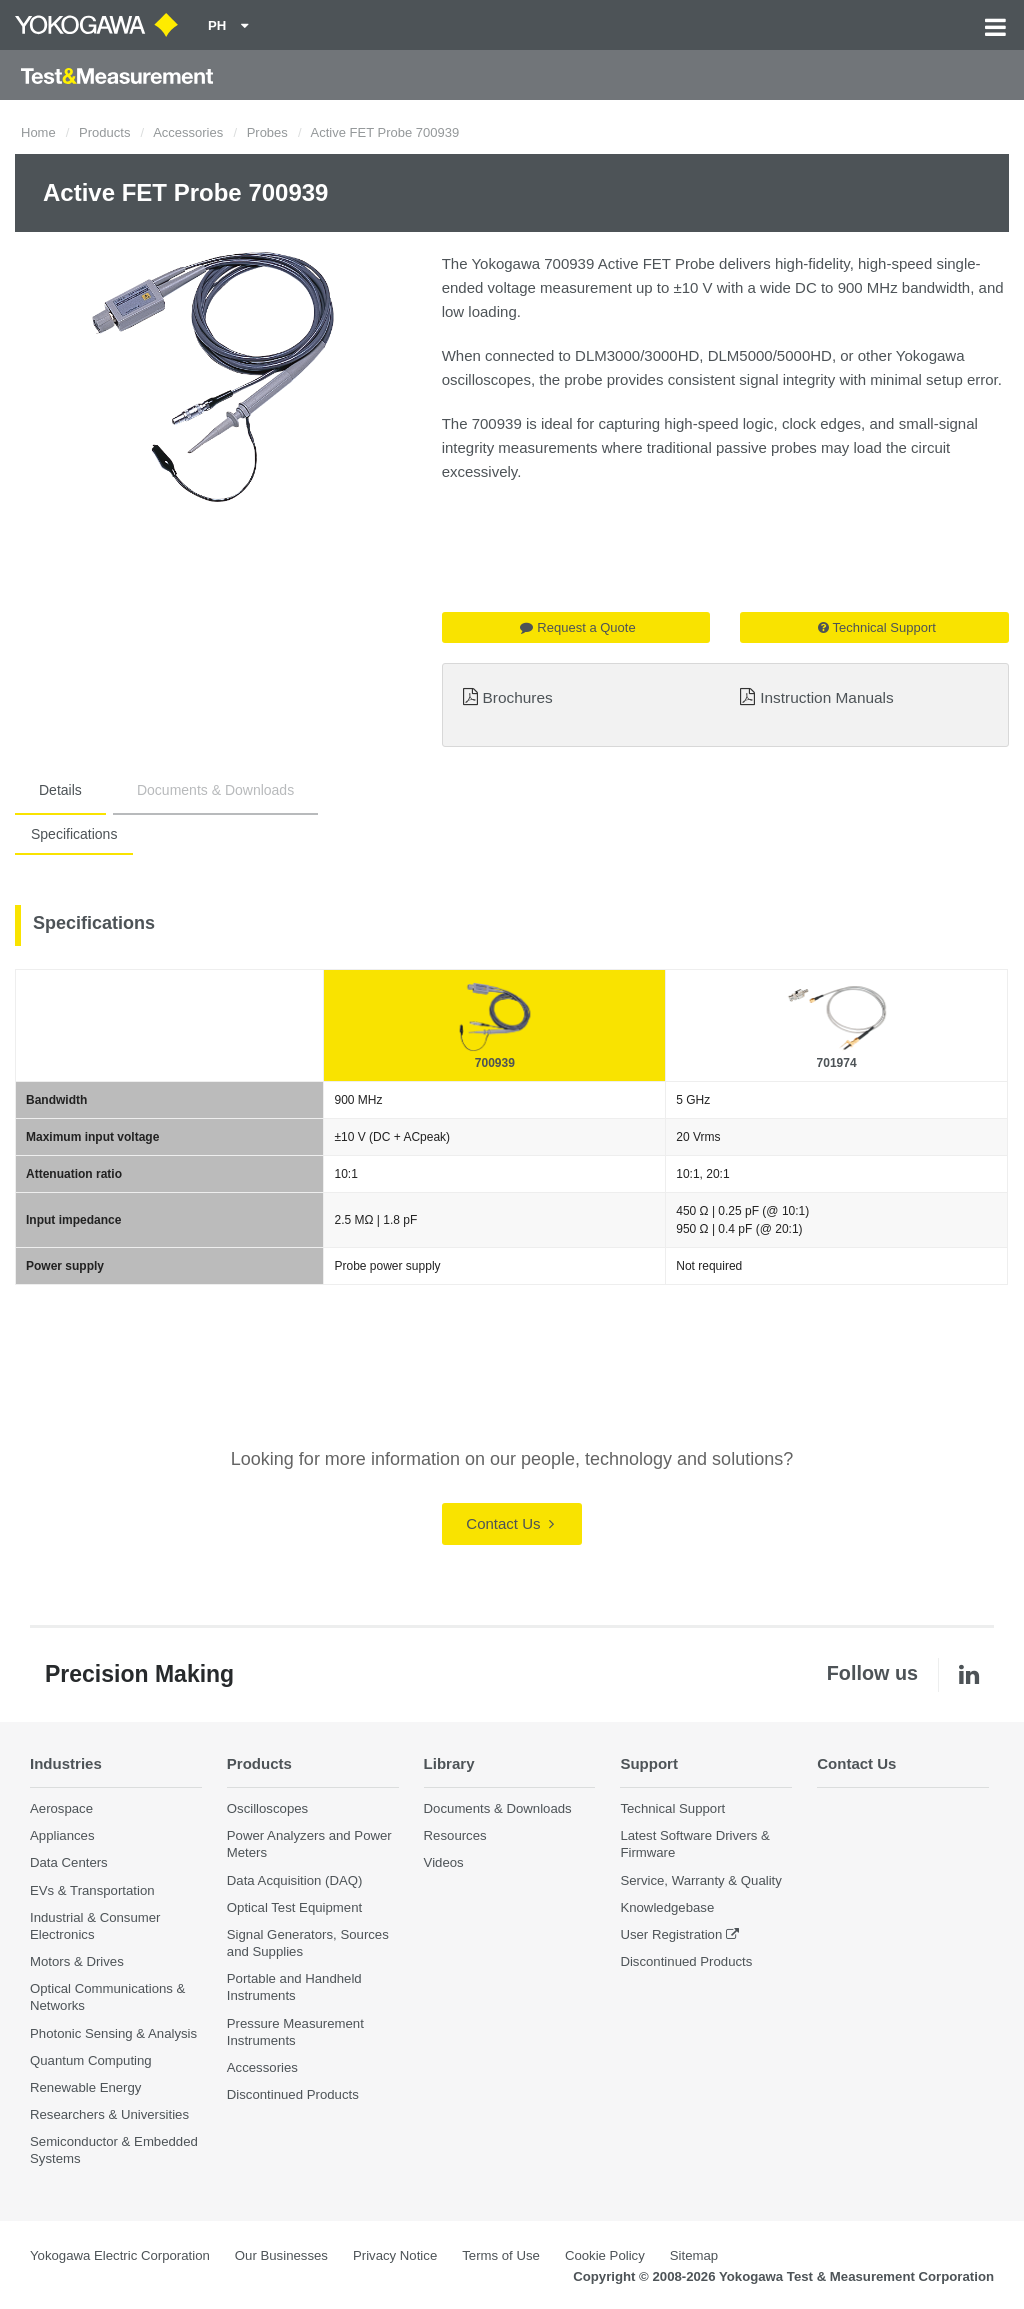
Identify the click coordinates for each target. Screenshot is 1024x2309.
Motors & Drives (77, 1962)
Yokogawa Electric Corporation (120, 2256)
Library (450, 1763)
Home (38, 132)
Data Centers (69, 1863)
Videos (444, 1863)
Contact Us (509, 1523)
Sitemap (694, 2256)
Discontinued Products (293, 2095)
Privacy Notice (395, 2256)
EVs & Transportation (92, 1890)
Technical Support (877, 627)
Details (60, 790)
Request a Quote (577, 627)
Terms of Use (501, 2256)
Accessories (188, 132)
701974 (837, 1063)
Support (649, 1763)
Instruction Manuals (826, 697)
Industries (67, 1763)
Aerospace (61, 1809)
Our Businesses (281, 2256)
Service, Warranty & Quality (700, 1880)
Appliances (62, 1836)
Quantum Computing (91, 2060)
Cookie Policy (605, 2256)
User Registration (671, 1934)
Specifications (74, 834)
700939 (495, 1063)
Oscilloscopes (267, 1809)
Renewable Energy (85, 2087)
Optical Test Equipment (294, 1907)
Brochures (518, 697)
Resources (455, 1836)
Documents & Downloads (215, 790)
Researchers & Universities (109, 2115)
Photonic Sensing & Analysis (113, 2033)
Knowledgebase (667, 1907)
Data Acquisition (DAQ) (295, 1880)
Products (104, 132)
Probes (267, 132)
